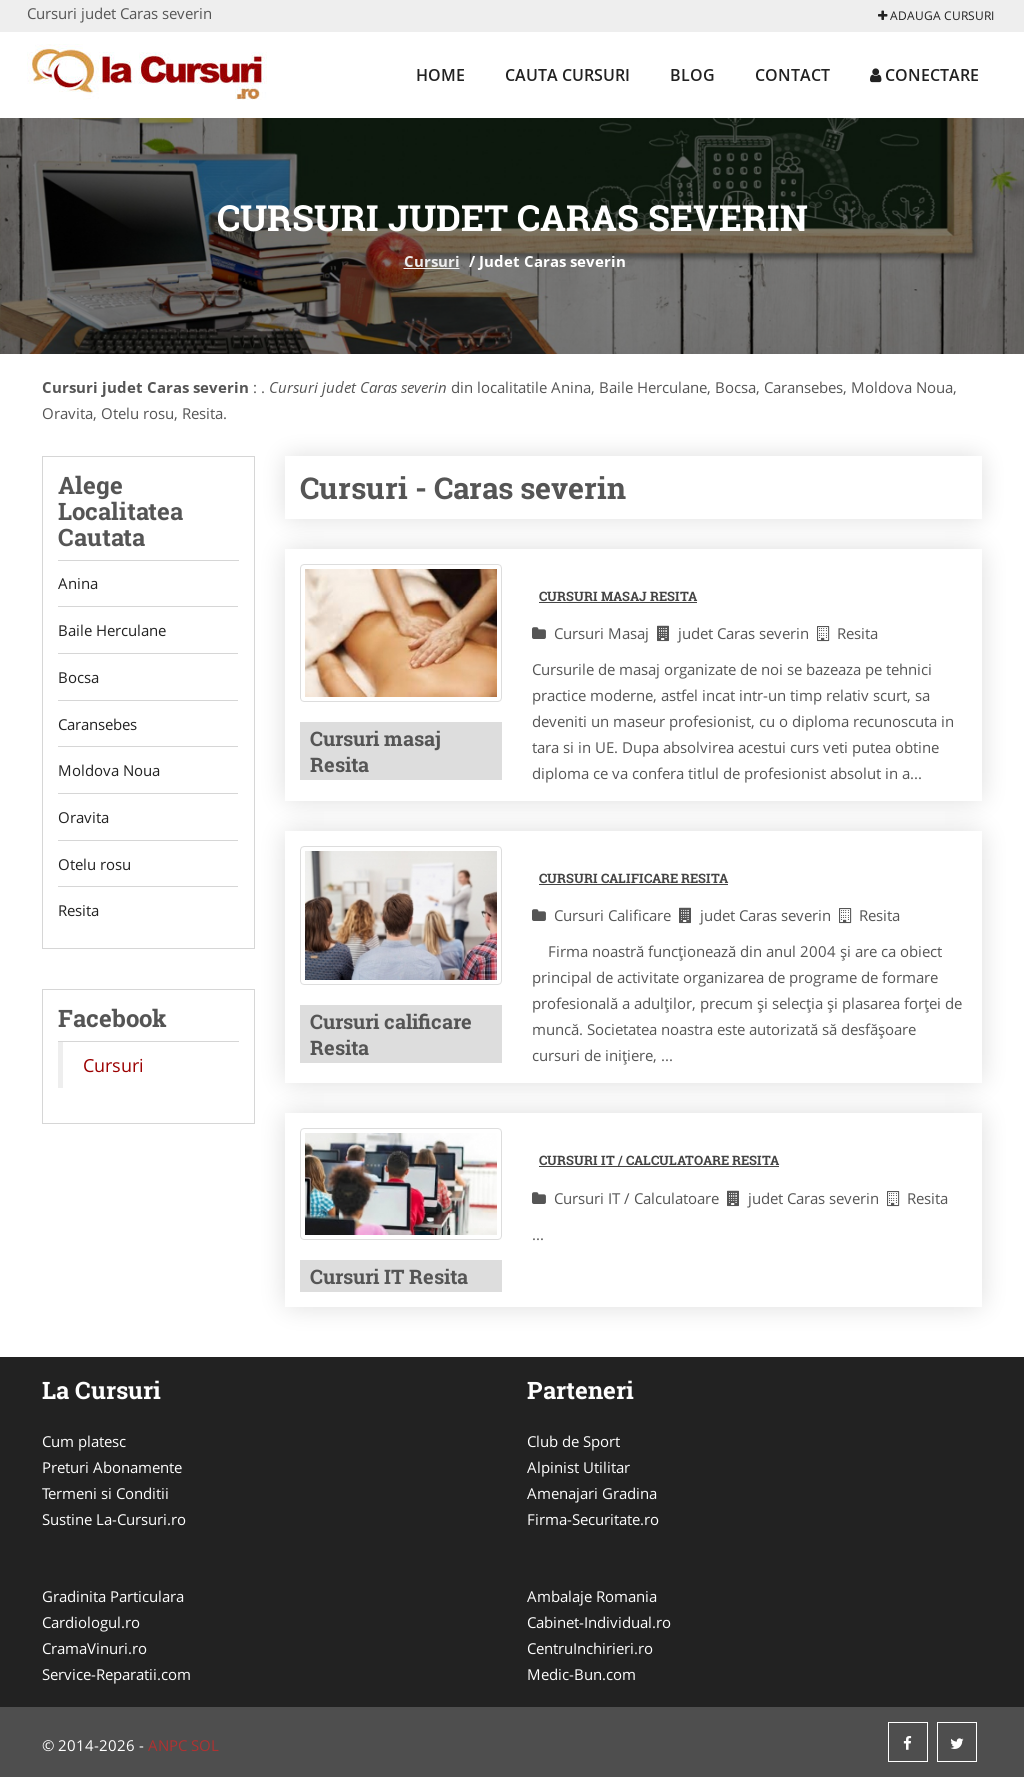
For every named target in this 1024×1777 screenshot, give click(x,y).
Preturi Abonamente (112, 1467)
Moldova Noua (109, 772)
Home (440, 75)
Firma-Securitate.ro (593, 1519)
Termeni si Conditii (105, 1493)
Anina (78, 584)
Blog (692, 75)
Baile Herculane (112, 631)
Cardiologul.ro (91, 1622)
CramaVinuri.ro (94, 1648)
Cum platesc (84, 1441)
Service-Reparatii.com (116, 1674)
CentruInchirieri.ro (590, 1648)
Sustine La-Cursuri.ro (114, 1519)
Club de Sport (573, 1441)
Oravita (83, 819)
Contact (792, 75)
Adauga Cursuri (936, 15)
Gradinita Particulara (113, 1596)
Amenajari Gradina (592, 1493)
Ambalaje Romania (592, 1596)
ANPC (167, 1745)
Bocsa (78, 678)
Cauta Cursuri (567, 75)
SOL (205, 1745)
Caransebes (97, 725)
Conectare (924, 75)
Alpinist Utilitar (578, 1467)
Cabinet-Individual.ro (599, 1622)
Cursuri (432, 261)
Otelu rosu (94, 866)
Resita (78, 913)
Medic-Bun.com (581, 1674)
